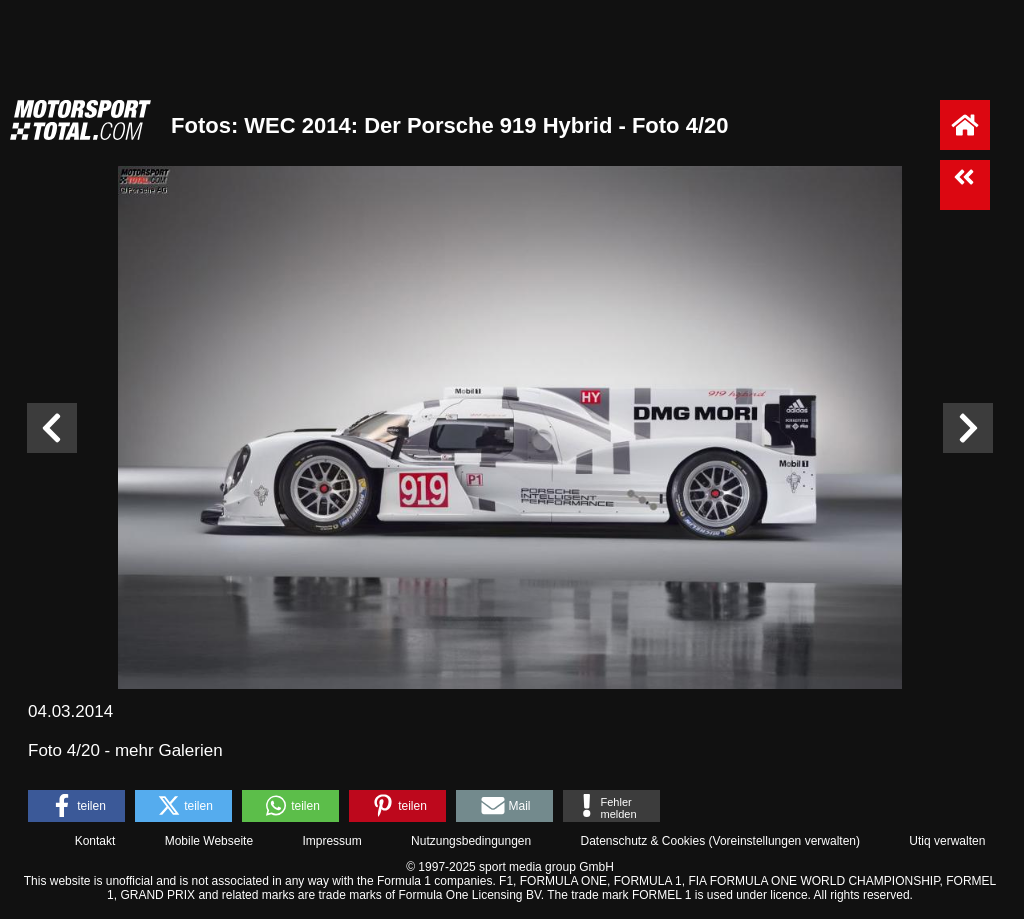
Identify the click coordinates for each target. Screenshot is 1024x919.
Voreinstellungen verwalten (784, 841)
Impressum (331, 841)
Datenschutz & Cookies (642, 841)
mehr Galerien (169, 750)
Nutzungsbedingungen (471, 841)
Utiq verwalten (947, 841)
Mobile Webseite (209, 841)
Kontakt (95, 841)
